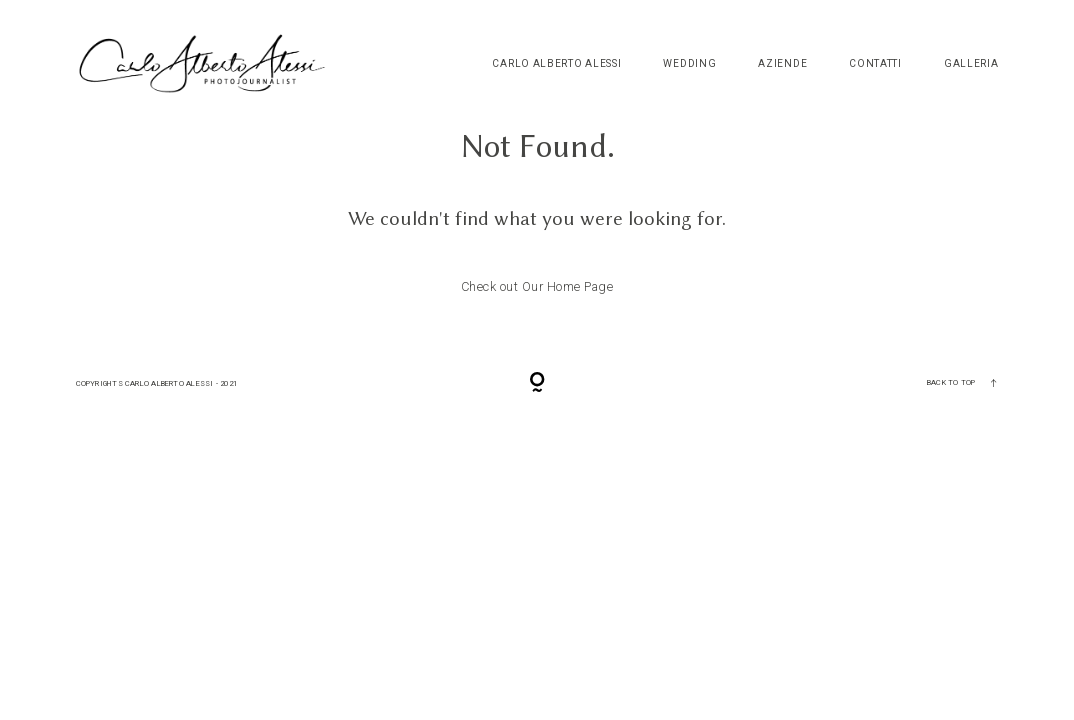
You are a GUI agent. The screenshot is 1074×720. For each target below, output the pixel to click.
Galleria (971, 63)
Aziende (782, 63)
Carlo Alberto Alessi (556, 63)
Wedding (689, 63)
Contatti (875, 63)
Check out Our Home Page (537, 286)
